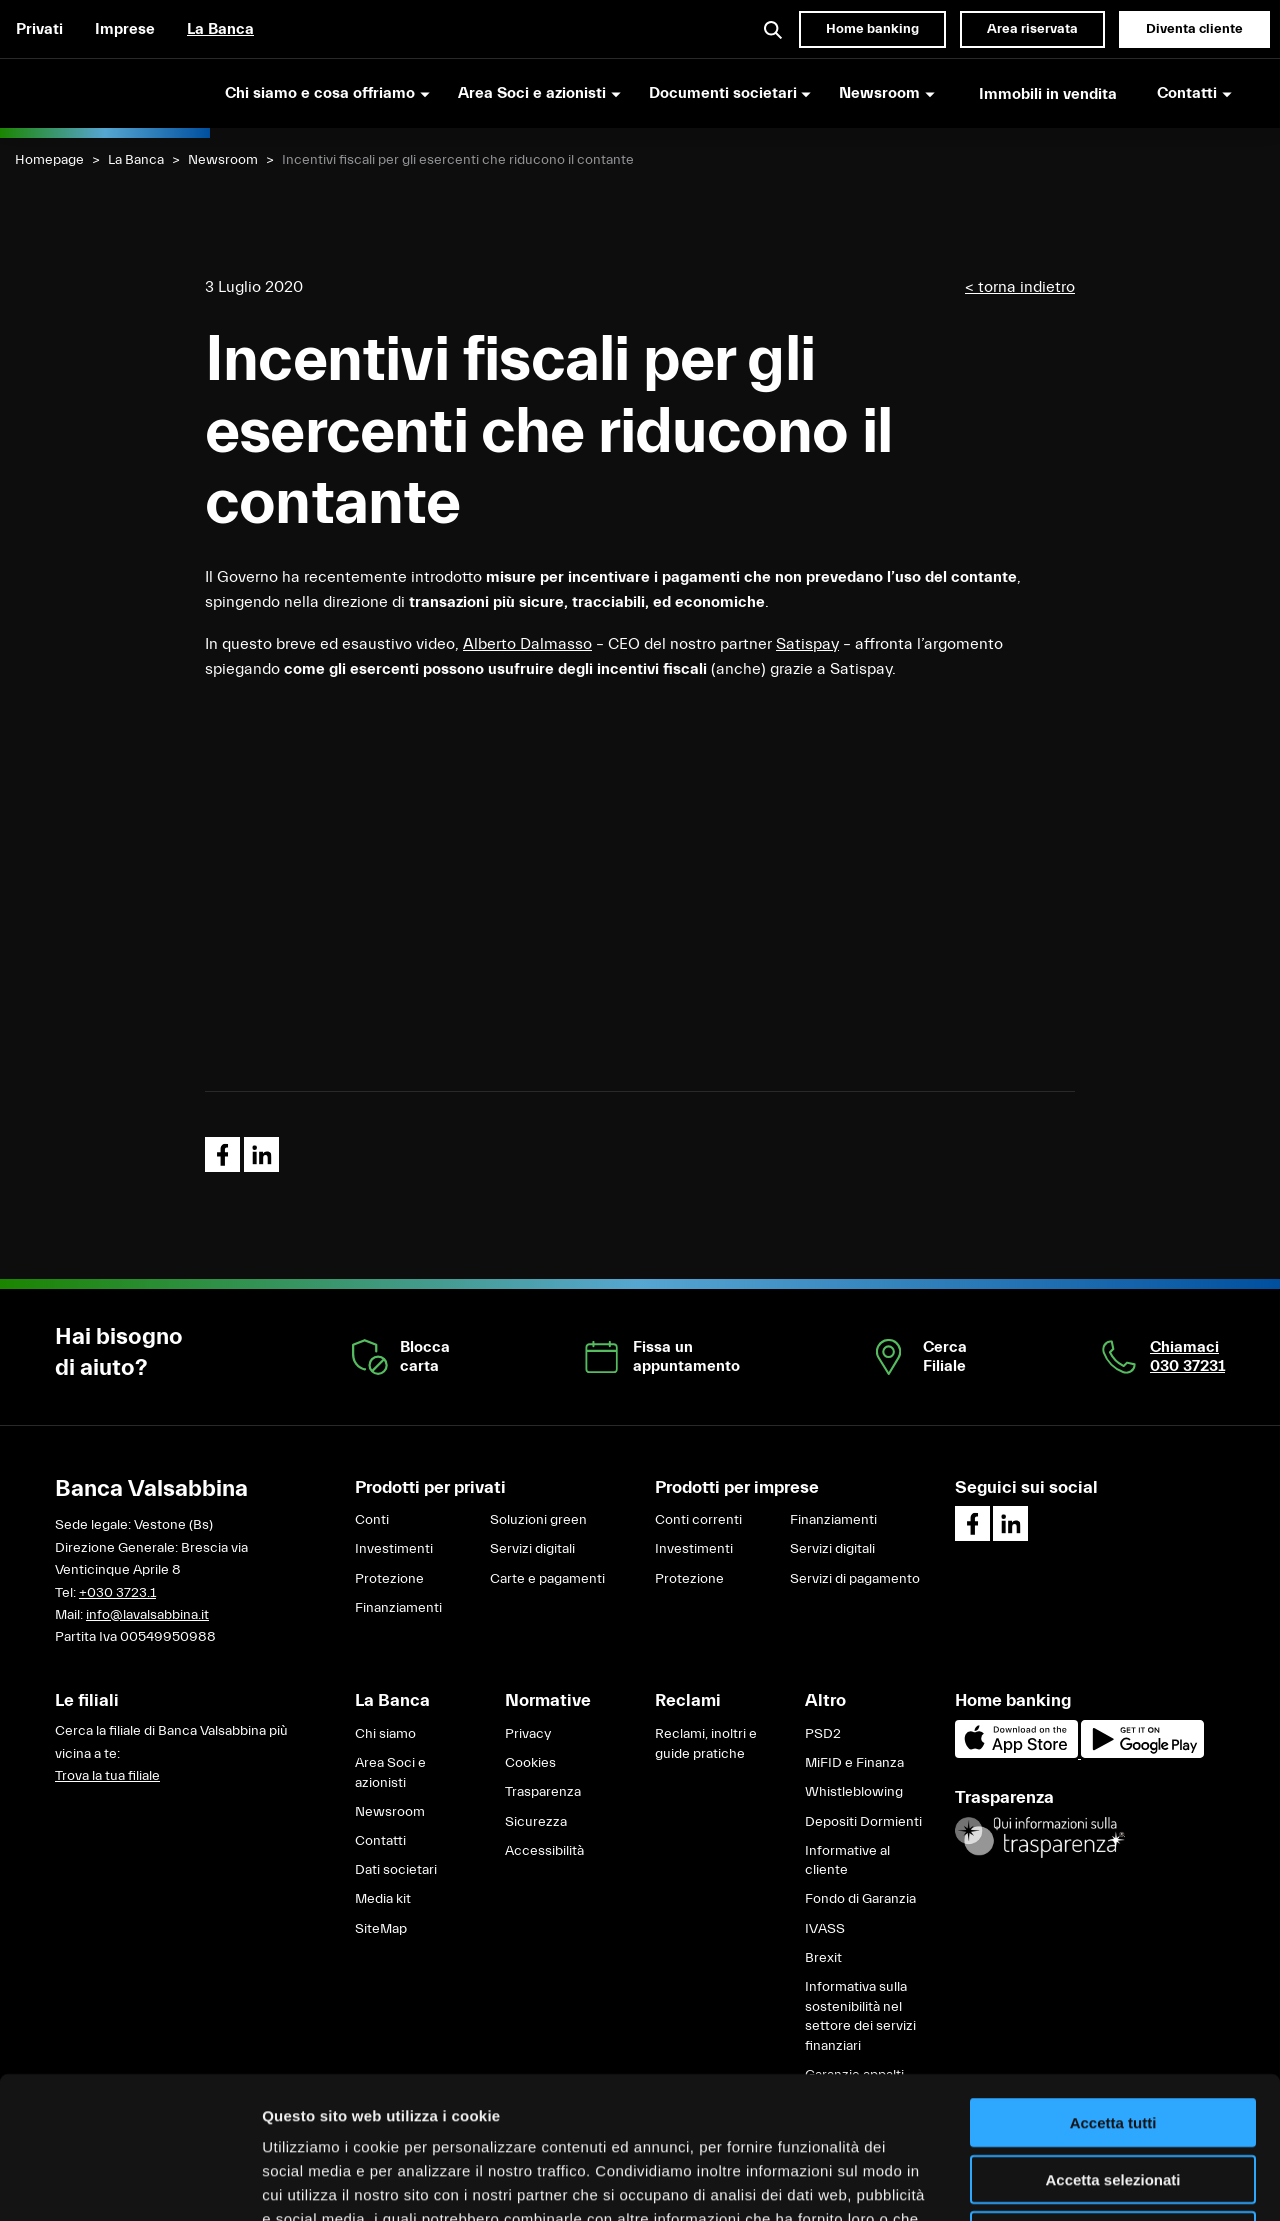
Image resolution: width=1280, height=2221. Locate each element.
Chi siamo (385, 1734)
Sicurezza (536, 1822)
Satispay (807, 644)
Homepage (49, 160)
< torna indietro (1020, 287)
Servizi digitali (532, 1549)
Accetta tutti (1113, 1980)
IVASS (825, 1929)
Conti (372, 1520)
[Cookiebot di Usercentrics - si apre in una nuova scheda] (129, 2182)
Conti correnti (698, 1520)
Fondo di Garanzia (860, 1899)
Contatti (380, 1841)
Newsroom (223, 160)
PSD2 (823, 1734)
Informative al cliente (847, 1861)
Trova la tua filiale (107, 1776)
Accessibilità (544, 1851)
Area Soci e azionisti (390, 1773)
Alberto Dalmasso (527, 644)
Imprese (125, 29)
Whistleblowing (854, 1792)
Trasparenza (543, 1792)
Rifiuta (1113, 2093)
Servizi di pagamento (855, 1579)
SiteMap (381, 1929)
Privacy (528, 1734)
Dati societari (396, 1870)
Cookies (530, 1763)
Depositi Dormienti (863, 1822)
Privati (39, 29)
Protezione (389, 1579)
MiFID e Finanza (854, 1763)
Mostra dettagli (1052, 2181)
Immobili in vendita (1048, 94)
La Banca (220, 29)
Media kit (383, 1899)
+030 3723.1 (117, 1593)
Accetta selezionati (1112, 2037)
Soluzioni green (538, 1520)
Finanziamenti (398, 1608)
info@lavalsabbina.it (147, 1615)
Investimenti (394, 1549)
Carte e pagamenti (547, 1579)
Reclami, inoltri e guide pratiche (706, 1744)
